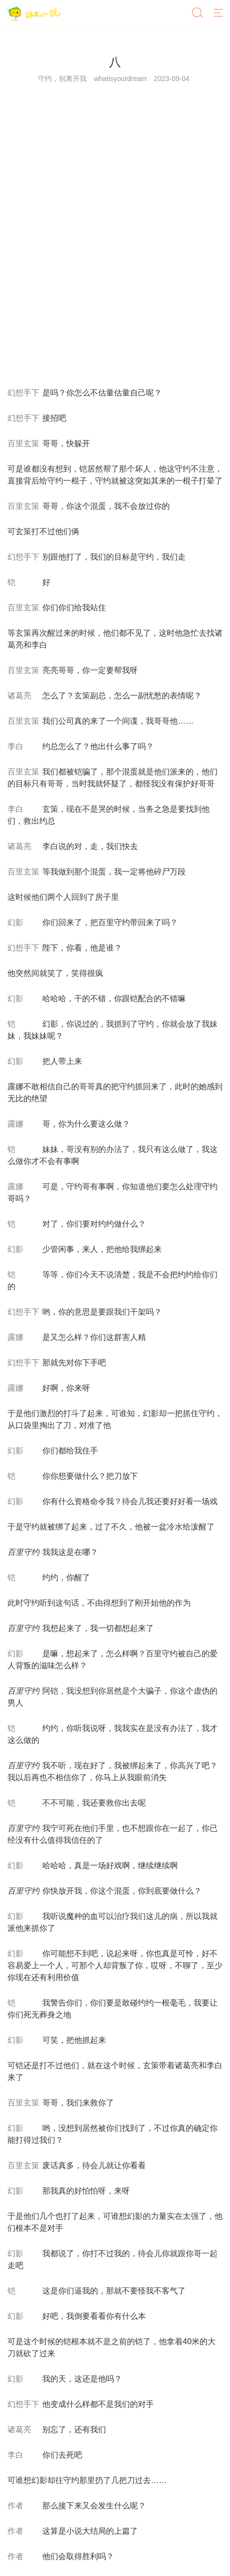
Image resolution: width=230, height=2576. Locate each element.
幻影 (15, 922)
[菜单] (219, 13)
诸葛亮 (19, 695)
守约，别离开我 (62, 79)
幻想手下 (23, 392)
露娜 (15, 1124)
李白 (15, 746)
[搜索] (198, 13)
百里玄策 (23, 443)
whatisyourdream (120, 79)
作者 (15, 2505)
